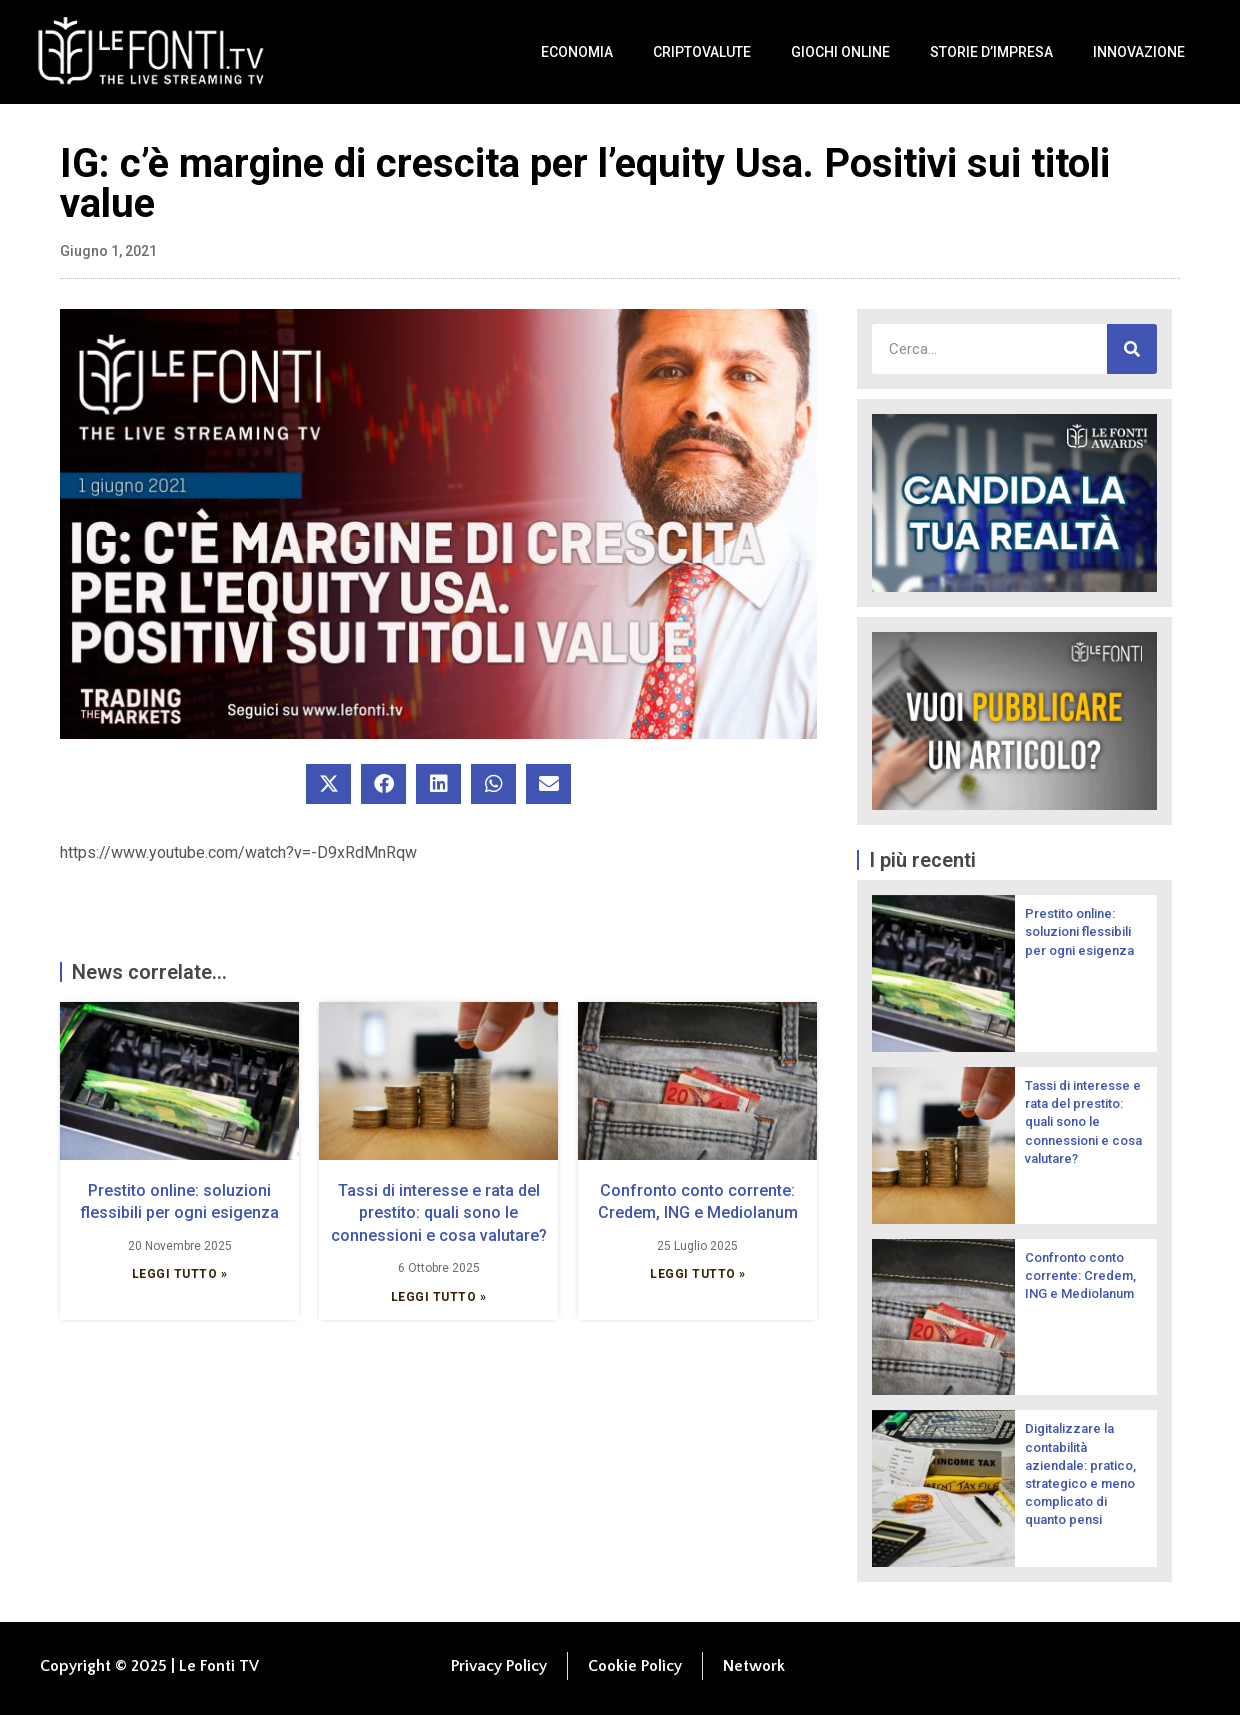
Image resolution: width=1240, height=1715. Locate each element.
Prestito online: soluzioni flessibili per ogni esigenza (1079, 931)
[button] (328, 784)
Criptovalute (702, 52)
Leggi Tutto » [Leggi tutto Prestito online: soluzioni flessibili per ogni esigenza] (180, 1274)
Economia (577, 52)
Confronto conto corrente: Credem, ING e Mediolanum (1080, 1275)
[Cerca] (1132, 349)
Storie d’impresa (991, 52)
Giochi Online (840, 52)
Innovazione (1139, 52)
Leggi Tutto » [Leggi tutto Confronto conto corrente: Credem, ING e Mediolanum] (698, 1274)
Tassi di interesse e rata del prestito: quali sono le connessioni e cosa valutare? (439, 1213)
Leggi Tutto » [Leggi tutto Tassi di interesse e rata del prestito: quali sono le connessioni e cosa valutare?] (439, 1297)
